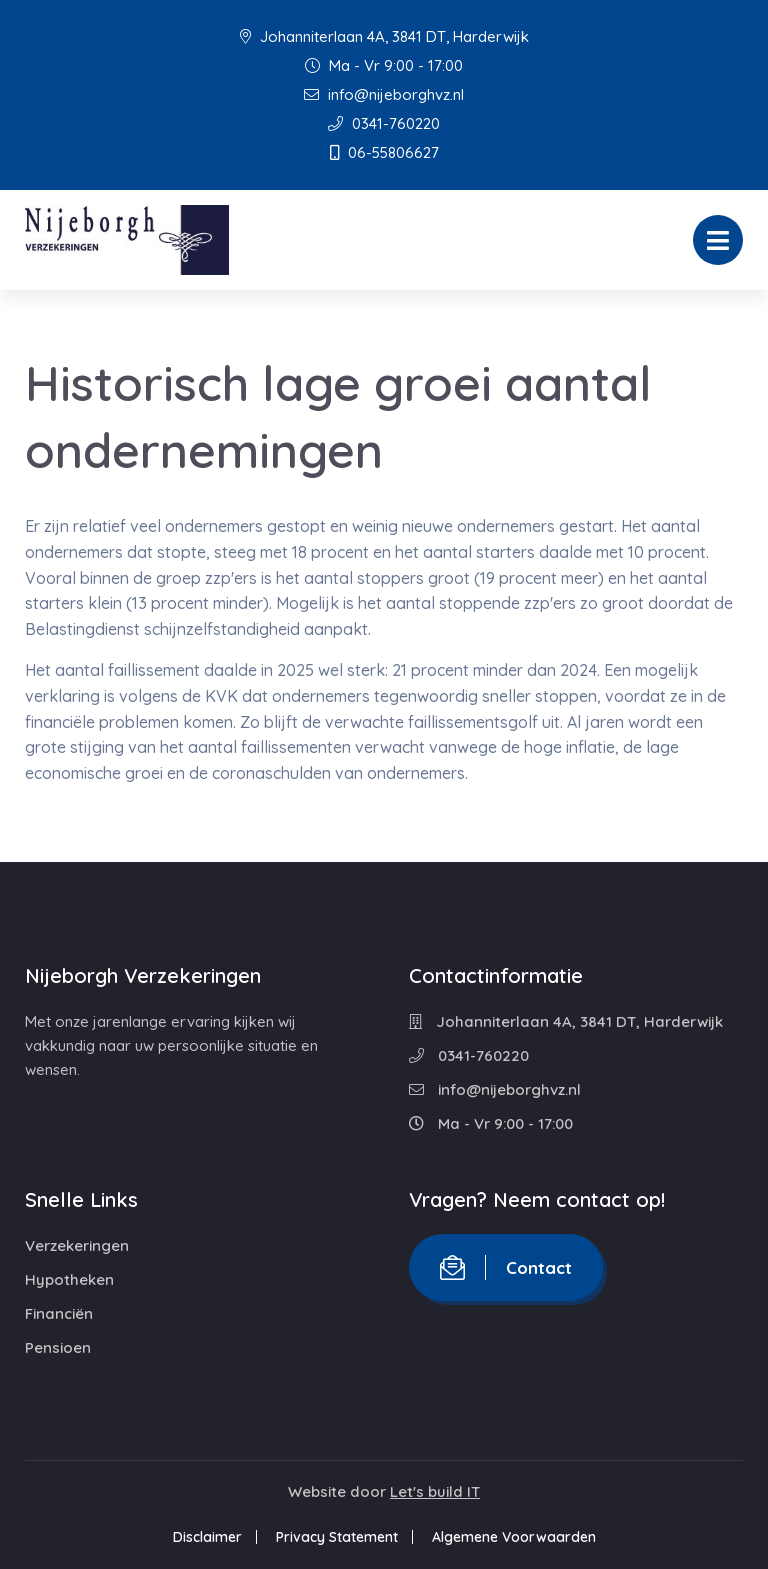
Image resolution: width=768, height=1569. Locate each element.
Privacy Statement (337, 1537)
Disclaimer (207, 1537)
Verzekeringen (77, 1245)
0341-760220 (384, 123)
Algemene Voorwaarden (514, 1537)
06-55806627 (384, 152)
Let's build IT (435, 1491)
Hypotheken (69, 1279)
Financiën (59, 1313)
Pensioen (58, 1347)
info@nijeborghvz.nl (384, 94)
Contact (506, 1267)
